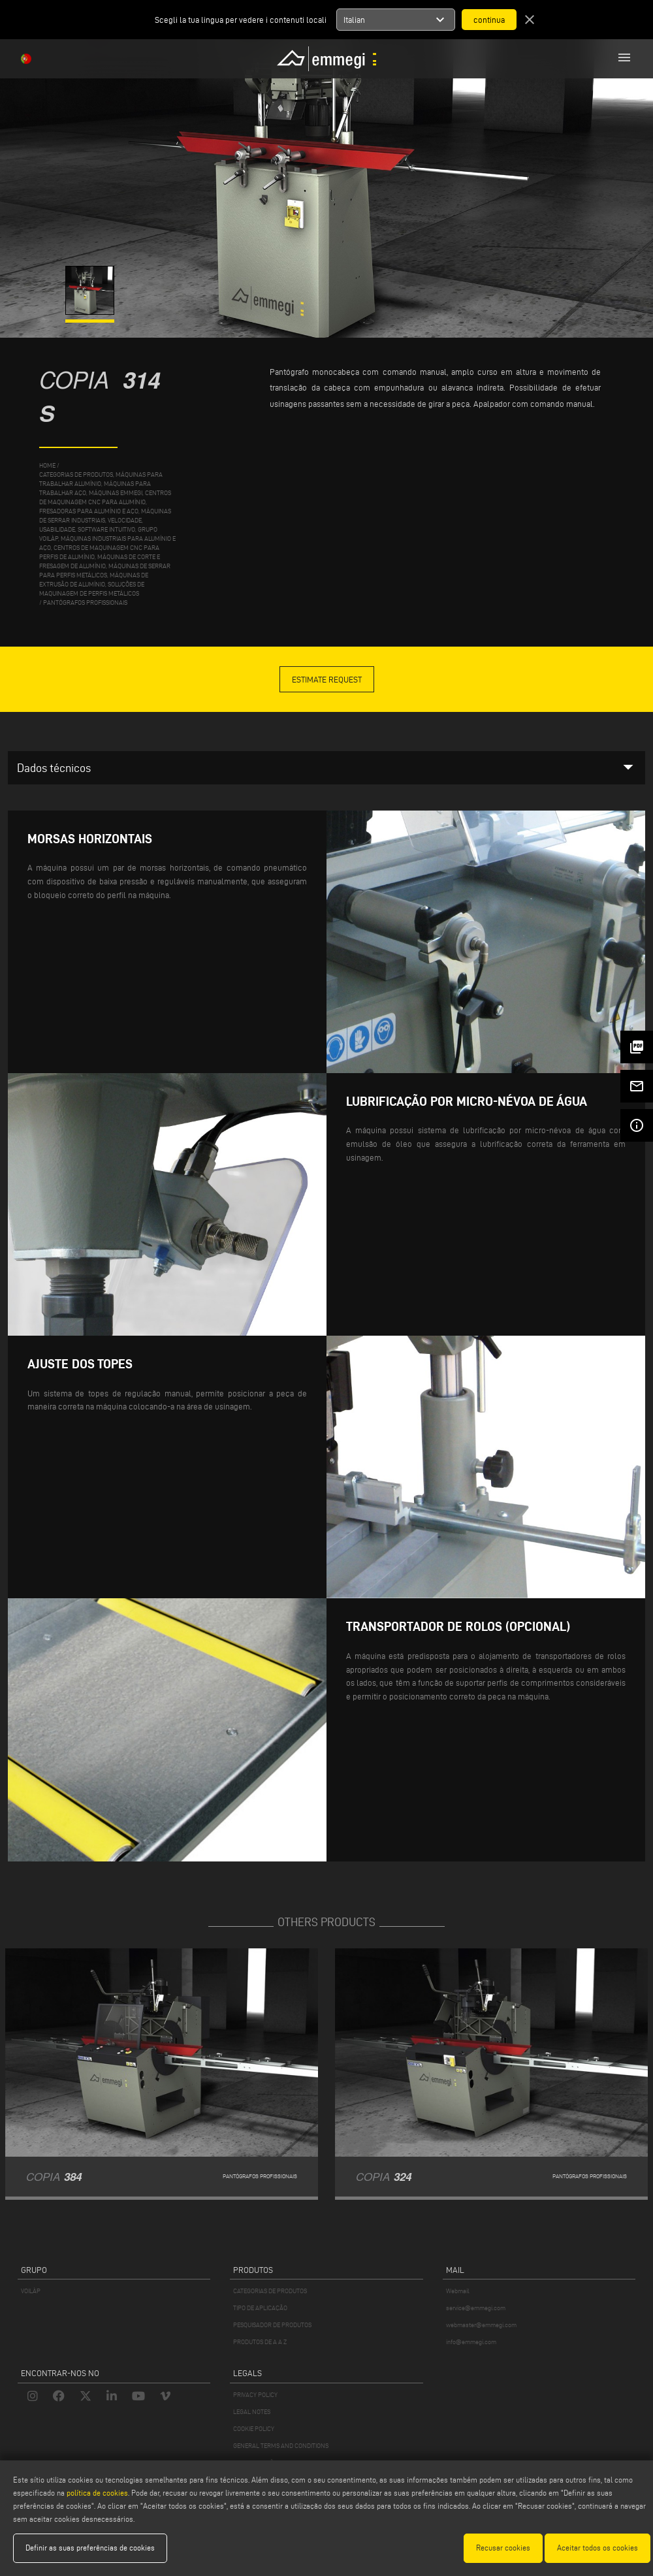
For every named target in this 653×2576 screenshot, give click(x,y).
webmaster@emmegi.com (481, 2324)
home (47, 465)
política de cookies (97, 2492)
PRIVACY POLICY (255, 2394)
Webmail (458, 2290)
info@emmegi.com (471, 2341)
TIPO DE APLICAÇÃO (260, 2307)
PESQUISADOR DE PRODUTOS (272, 2324)
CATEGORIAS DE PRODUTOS (270, 2290)
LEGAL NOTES (251, 2411)
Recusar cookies (503, 2547)
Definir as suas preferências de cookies (90, 2547)
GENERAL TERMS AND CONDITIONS (280, 2445)
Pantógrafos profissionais (85, 602)
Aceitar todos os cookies (597, 2547)
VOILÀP (30, 2290)
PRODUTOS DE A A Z (260, 2341)
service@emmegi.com (475, 2307)
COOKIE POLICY (253, 2428)
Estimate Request (327, 679)
